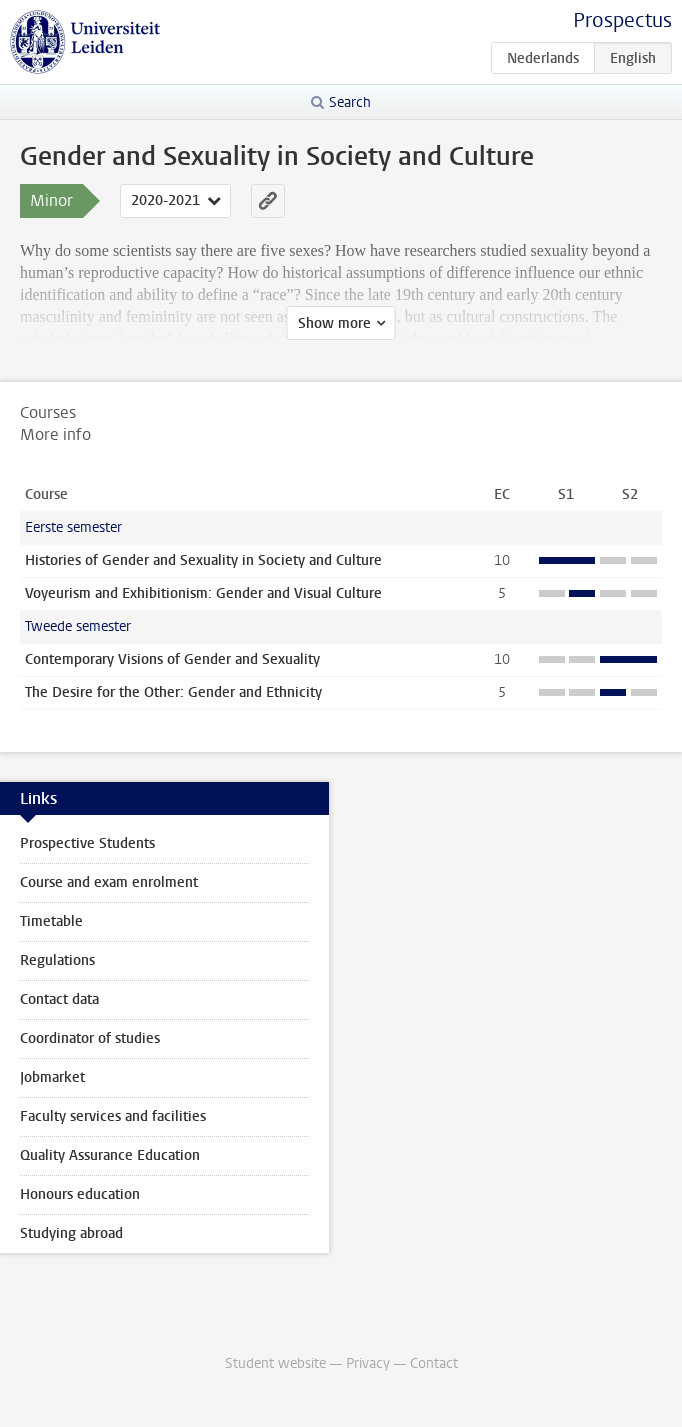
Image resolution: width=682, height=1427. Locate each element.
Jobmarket (52, 1077)
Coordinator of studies (90, 1038)
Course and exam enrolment (109, 882)
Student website (275, 1363)
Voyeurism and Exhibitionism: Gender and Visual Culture (203, 593)
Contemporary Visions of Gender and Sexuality (172, 659)
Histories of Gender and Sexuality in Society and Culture (203, 560)
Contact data (59, 999)
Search (350, 102)
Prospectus (622, 20)
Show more (334, 323)
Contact (434, 1363)
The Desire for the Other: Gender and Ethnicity (173, 692)
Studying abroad (71, 1233)
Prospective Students (87, 843)
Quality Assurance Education (110, 1155)
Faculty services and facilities (113, 1116)
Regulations (57, 960)
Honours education (80, 1194)
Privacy (368, 1363)
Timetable (51, 921)
